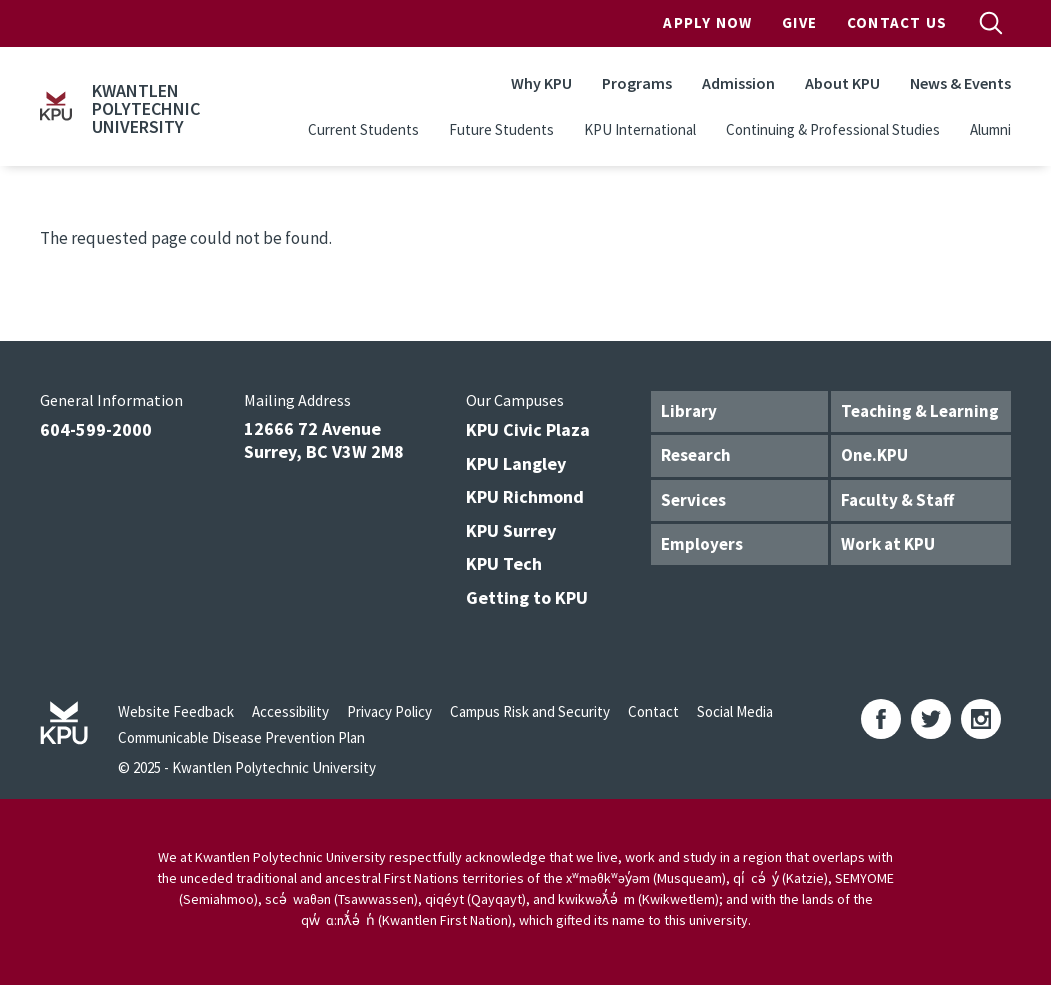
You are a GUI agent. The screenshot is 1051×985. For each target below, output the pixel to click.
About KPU (842, 83)
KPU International (640, 129)
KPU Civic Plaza (528, 429)
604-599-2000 (96, 429)
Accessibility (290, 711)
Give (799, 22)
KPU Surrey (511, 530)
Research (696, 455)
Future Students (501, 129)
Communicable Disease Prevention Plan (241, 737)
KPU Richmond (525, 496)
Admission (738, 83)
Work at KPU (888, 544)
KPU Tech (504, 563)
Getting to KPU (527, 597)
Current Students (363, 129)
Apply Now (707, 22)
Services (693, 500)
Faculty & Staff (897, 500)
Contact (653, 711)
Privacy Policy (389, 711)
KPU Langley (516, 463)
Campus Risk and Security (530, 711)
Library (689, 411)
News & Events (960, 83)
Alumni (990, 129)
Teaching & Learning (920, 411)
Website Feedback (176, 711)
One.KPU (874, 455)
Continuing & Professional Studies (833, 129)
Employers (702, 544)
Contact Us (897, 22)
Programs (637, 83)
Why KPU (541, 83)
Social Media (735, 711)
